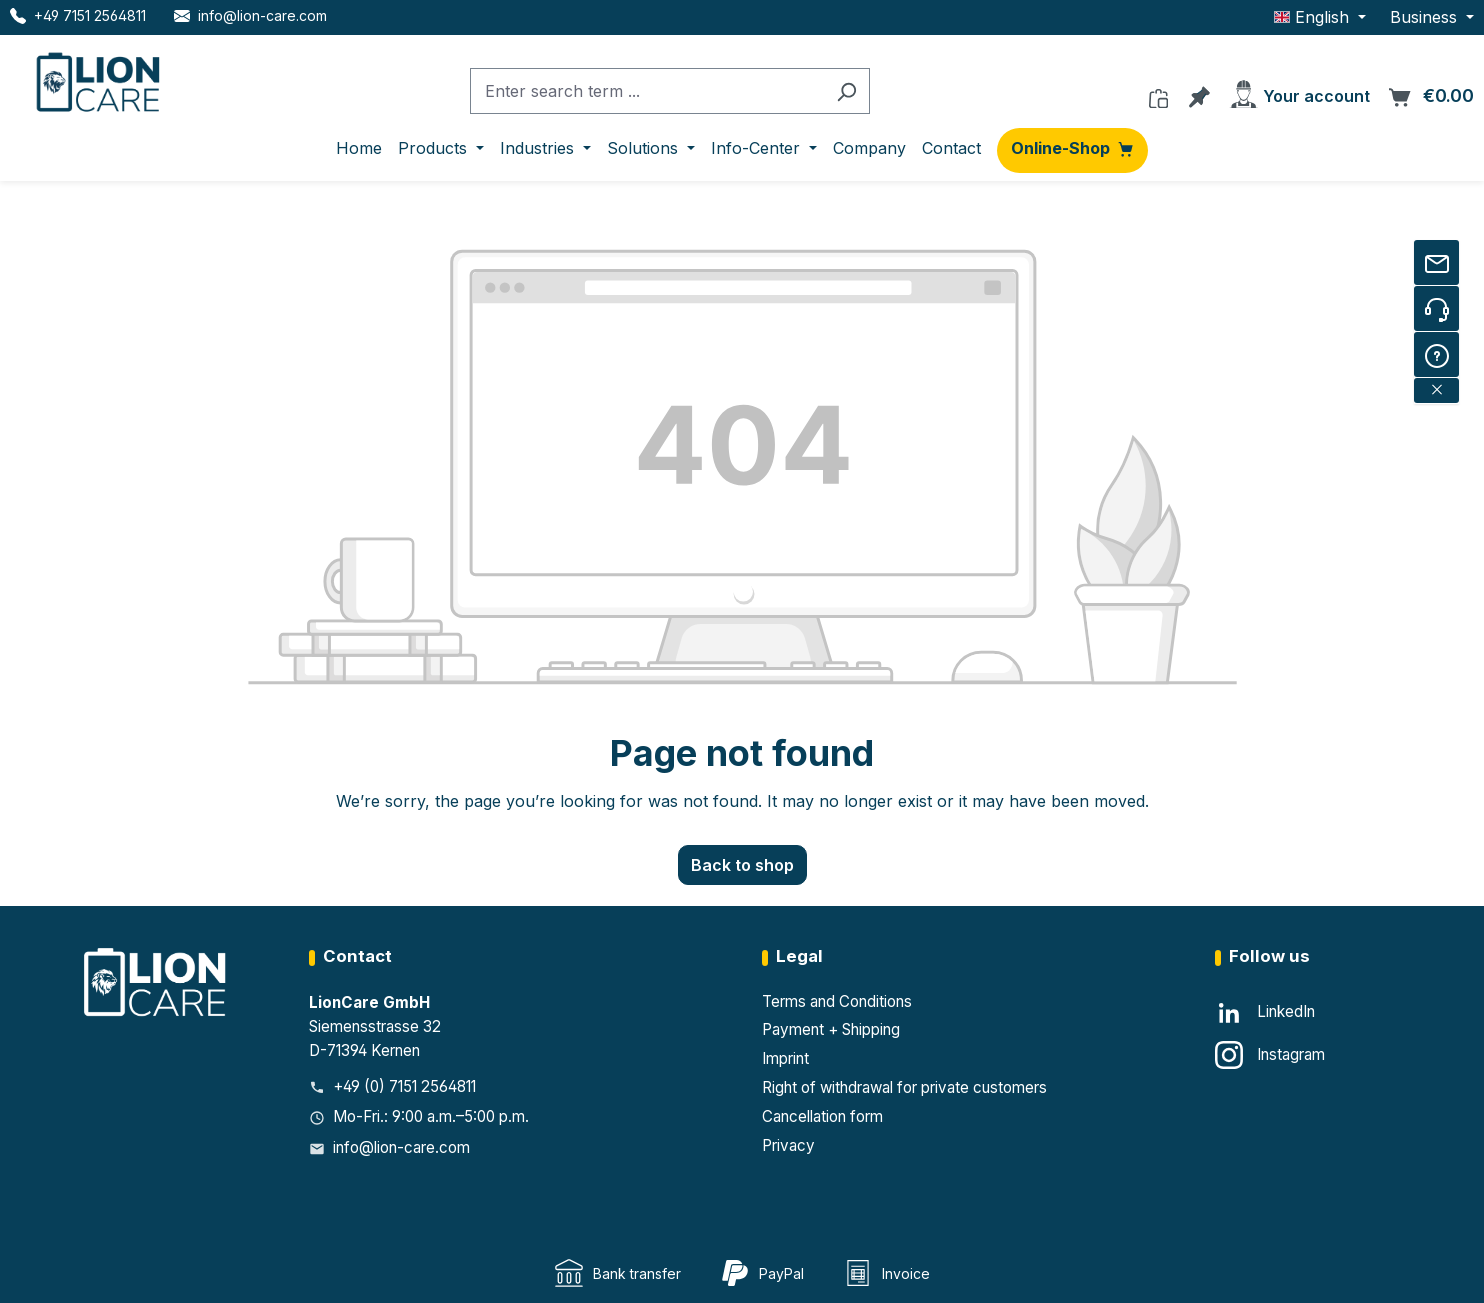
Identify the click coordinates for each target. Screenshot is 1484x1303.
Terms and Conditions (837, 1001)
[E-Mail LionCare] (250, 15)
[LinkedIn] (1265, 1013)
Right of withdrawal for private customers (904, 1087)
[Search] (846, 91)
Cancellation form (822, 1116)
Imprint (785, 1058)
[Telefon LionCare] (78, 15)
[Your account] (1299, 90)
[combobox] (647, 91)
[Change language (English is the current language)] (1320, 17)
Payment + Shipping (831, 1029)
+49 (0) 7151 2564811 (404, 1086)
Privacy (788, 1145)
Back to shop (742, 865)
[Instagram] (1270, 1055)
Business (1426, 17)
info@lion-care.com (401, 1147)
